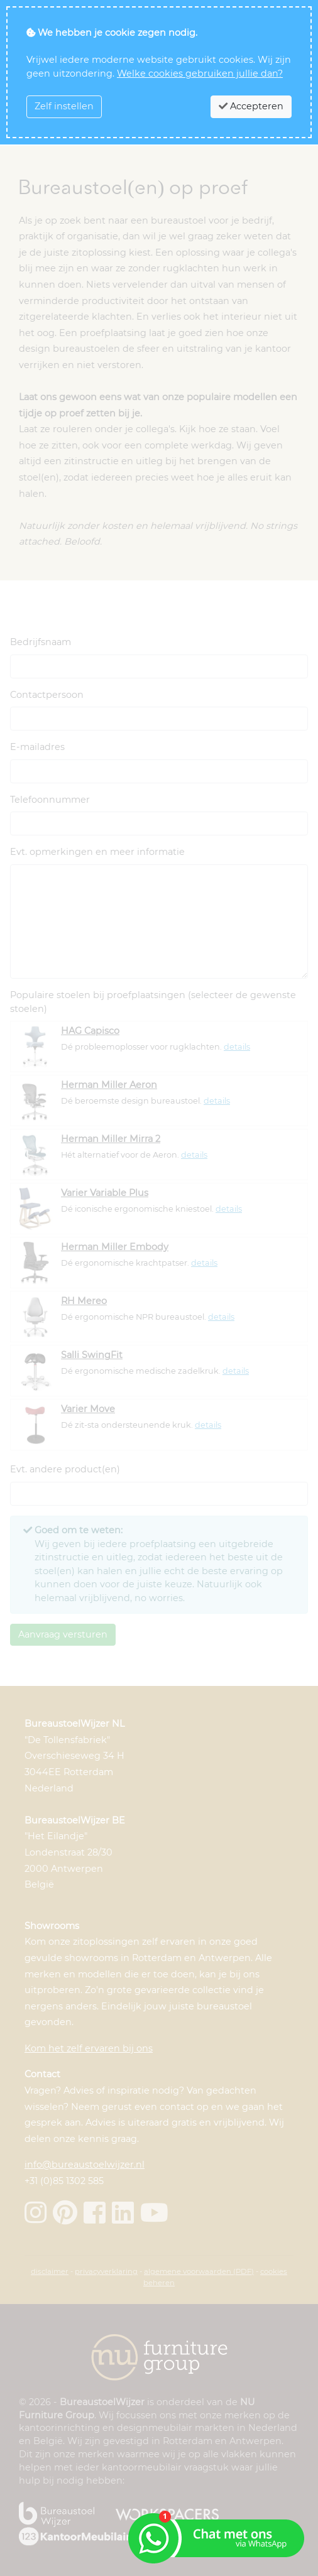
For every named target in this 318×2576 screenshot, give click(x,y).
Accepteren (251, 106)
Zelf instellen (64, 106)
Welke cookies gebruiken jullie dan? (200, 73)
